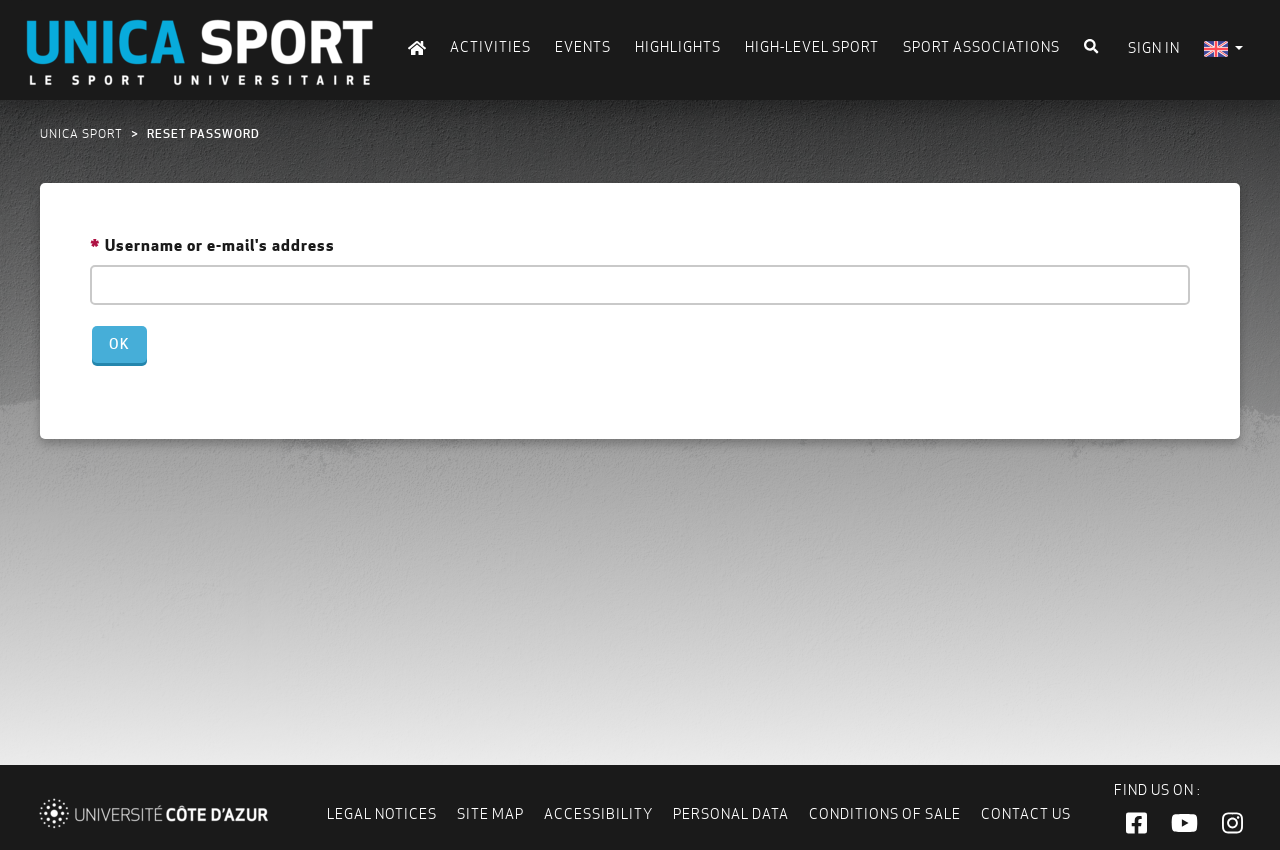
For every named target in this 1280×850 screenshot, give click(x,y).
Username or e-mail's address (220, 245)
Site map (490, 814)
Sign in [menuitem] (1154, 48)
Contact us (1026, 814)
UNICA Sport (81, 133)
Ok (119, 344)
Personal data (731, 814)
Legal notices (382, 814)
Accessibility (598, 814)
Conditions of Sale (885, 814)
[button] (1136, 824)
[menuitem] (1223, 48)
